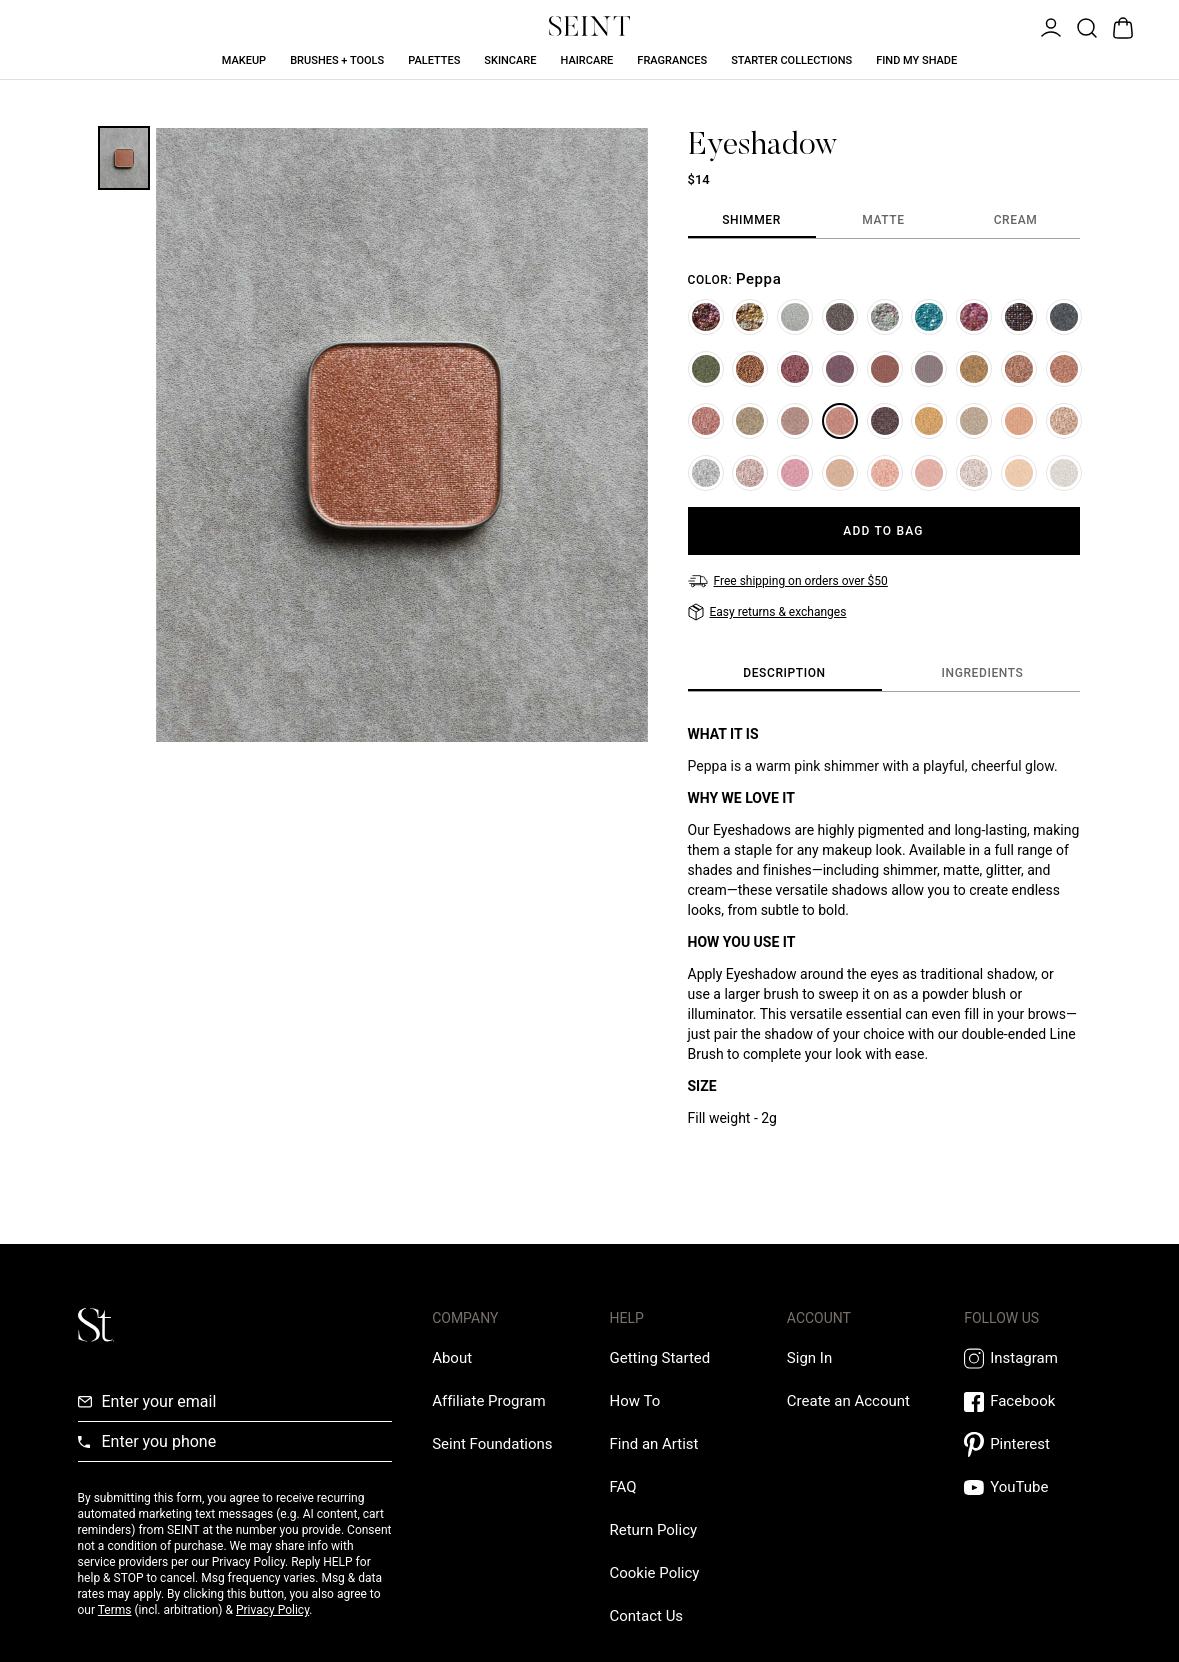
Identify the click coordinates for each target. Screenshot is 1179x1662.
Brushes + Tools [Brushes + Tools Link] (337, 60)
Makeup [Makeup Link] (244, 60)
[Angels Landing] (1064, 421)
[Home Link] (590, 26)
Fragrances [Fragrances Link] (672, 60)
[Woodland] (706, 317)
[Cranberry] (795, 369)
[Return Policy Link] (653, 1530)
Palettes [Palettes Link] (434, 60)
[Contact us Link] (646, 1616)
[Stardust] (750, 421)
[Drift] (974, 421)
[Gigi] (885, 421)
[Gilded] (885, 369)
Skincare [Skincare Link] (510, 60)
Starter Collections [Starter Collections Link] (791, 60)
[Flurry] (885, 317)
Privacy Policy (272, 1610)
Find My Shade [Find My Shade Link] (916, 60)
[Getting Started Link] (659, 1358)
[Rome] (840, 473)
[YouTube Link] (1032, 1487)
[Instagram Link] (1032, 1358)
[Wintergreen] (929, 317)
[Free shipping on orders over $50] (788, 581)
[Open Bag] (1121, 26)
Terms (115, 1610)
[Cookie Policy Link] (654, 1573)
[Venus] (750, 473)
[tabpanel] (884, 381)
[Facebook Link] (1032, 1401)
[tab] (752, 221)
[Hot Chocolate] (750, 369)
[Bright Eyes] (974, 369)
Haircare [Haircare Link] (586, 60)
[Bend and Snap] (795, 421)
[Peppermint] (974, 317)
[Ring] (840, 317)
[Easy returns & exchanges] (767, 612)
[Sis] (706, 421)
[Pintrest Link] (1032, 1444)
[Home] (1019, 317)
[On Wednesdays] (929, 473)
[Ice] (795, 317)
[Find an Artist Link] (653, 1444)
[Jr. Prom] (1064, 317)
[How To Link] (634, 1401)
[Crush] (1019, 421)
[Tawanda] (795, 473)
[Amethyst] (929, 369)
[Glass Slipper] (706, 473)
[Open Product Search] (1085, 26)
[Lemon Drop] (750, 317)
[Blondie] (929, 421)
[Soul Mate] (885, 473)
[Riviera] (1019, 369)
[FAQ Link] (622, 1487)
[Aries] (974, 473)
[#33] (706, 369)
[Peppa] (840, 421)
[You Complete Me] (1064, 369)
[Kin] (840, 369)
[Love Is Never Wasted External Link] (492, 1444)
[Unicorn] (1064, 473)
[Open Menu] (1049, 26)
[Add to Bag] (884, 531)
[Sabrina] (1019, 473)
